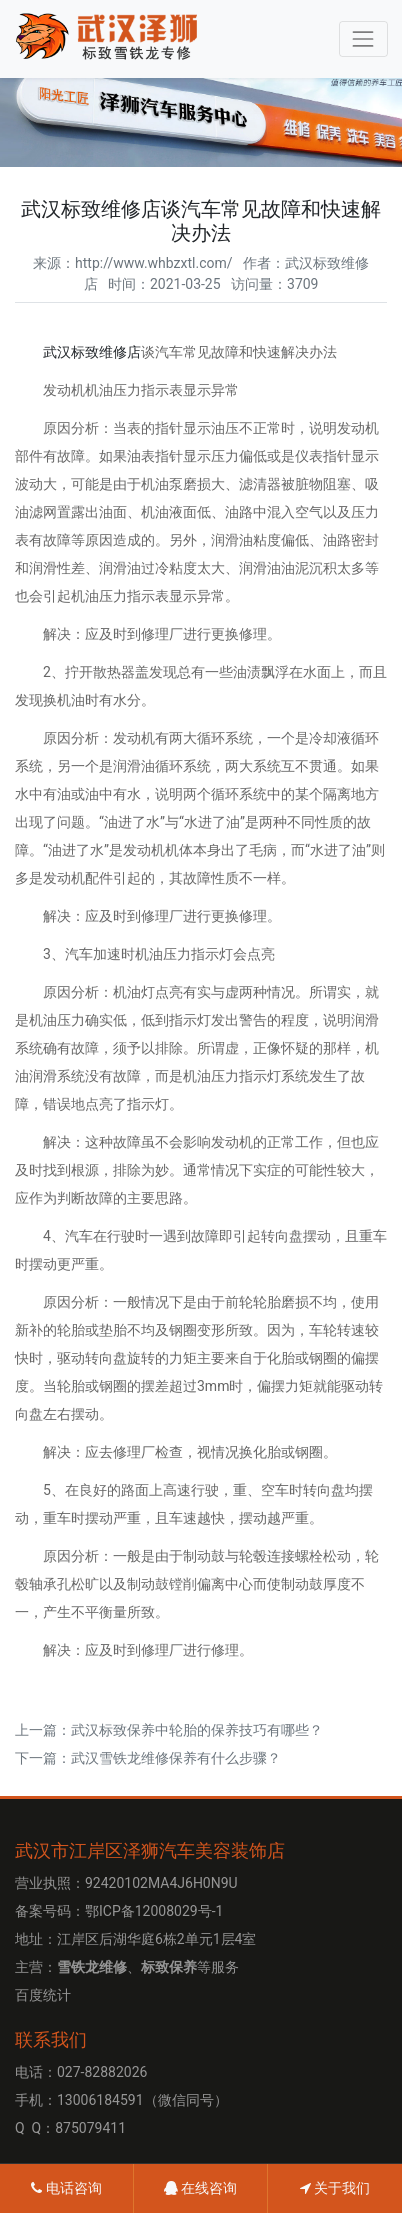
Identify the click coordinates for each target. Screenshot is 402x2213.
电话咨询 (66, 2188)
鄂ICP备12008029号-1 (154, 1911)
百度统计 (43, 1995)
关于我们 (335, 2188)
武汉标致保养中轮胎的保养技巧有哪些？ (197, 1730)
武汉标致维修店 (92, 352)
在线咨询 (200, 2188)
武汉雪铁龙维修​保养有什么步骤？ (176, 1758)
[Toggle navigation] (363, 38)
